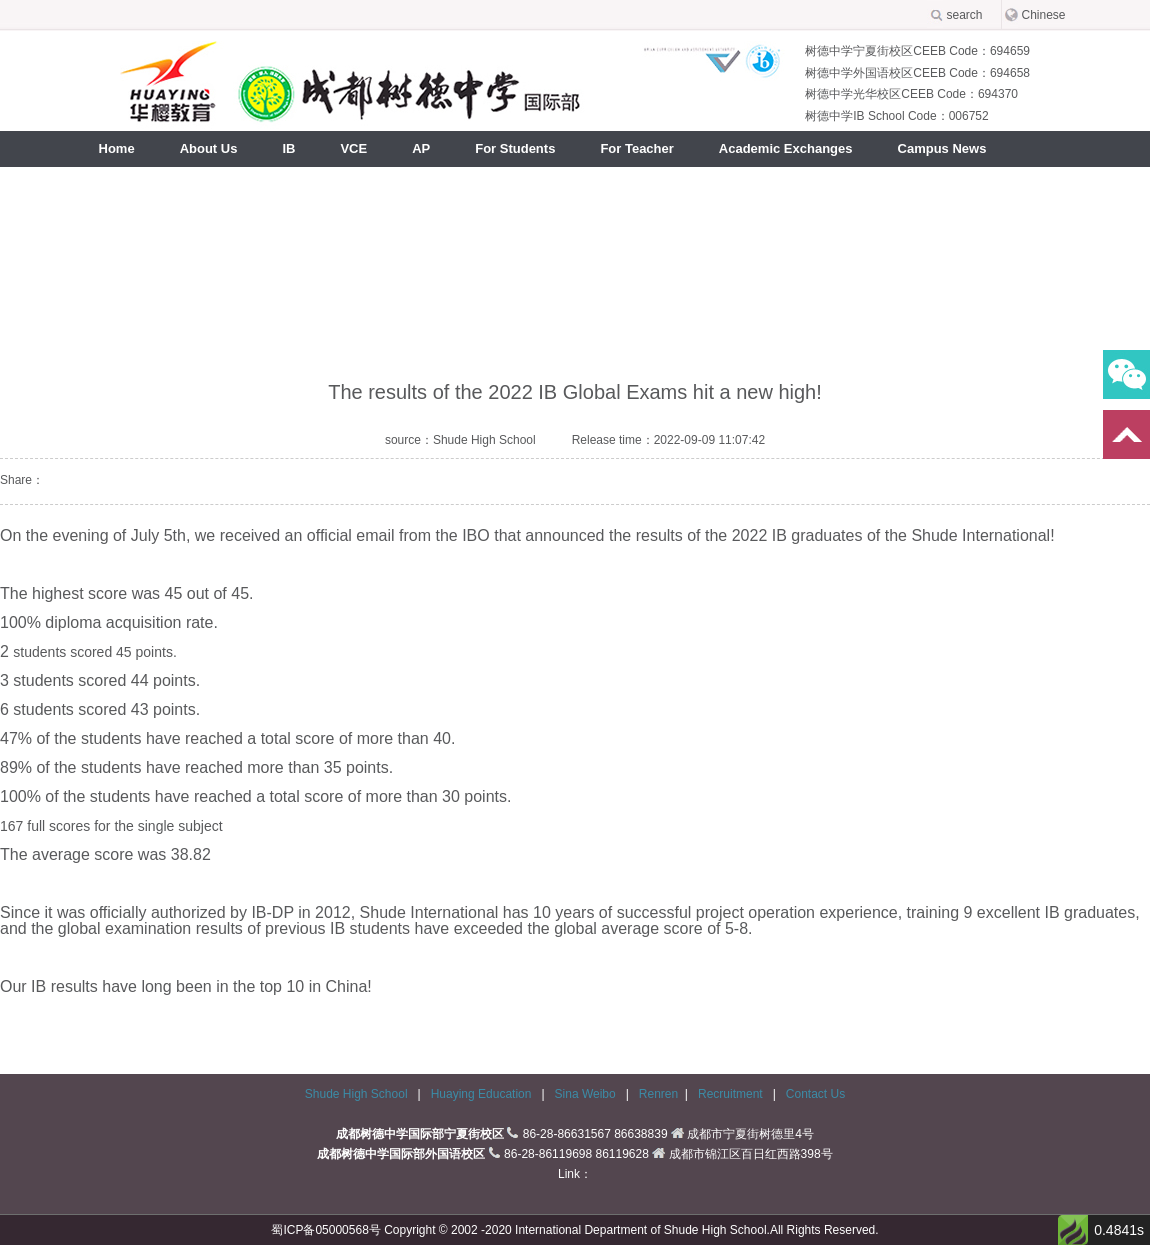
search (965, 15)
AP (421, 148)
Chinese (1044, 15)
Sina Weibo (587, 1094)
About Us (209, 148)
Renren (658, 1094)
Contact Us (815, 1094)
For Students (515, 148)
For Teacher (636, 148)
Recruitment (732, 1094)
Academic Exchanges (786, 148)
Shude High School (356, 1094)
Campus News (942, 148)
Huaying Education (483, 1094)
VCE (353, 148)
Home (117, 148)
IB (288, 148)
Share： (22, 480)
